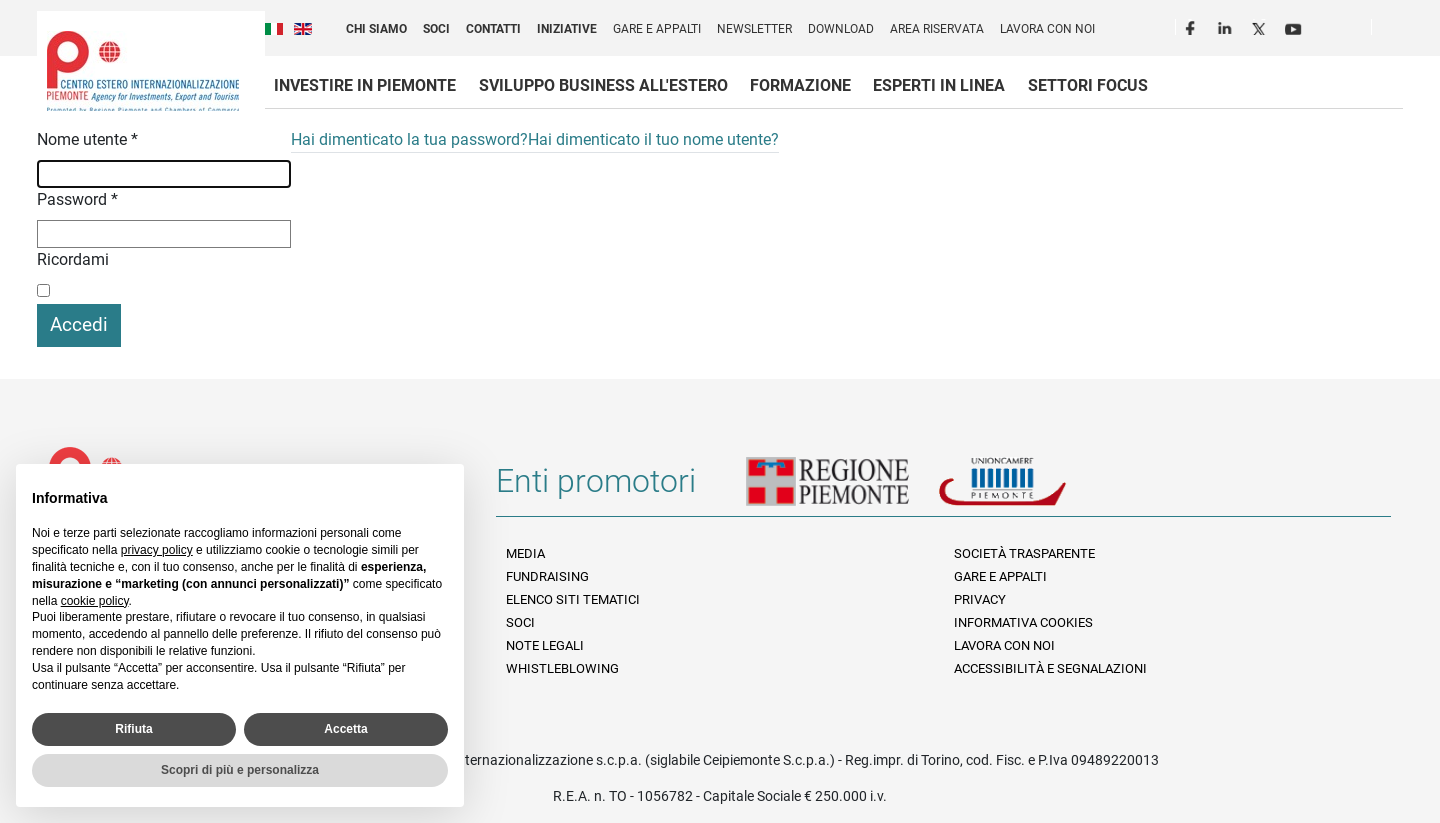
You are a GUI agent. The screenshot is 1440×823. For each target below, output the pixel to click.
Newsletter (754, 29)
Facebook (1193, 26)
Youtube (1295, 26)
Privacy (980, 599)
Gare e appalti (657, 29)
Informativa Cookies (1023, 622)
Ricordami (73, 259)
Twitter (1261, 26)
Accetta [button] (345, 729)
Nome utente (87, 139)
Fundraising (547, 576)
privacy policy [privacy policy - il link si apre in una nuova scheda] (157, 550)
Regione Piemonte (842, 489)
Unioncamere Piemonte (1030, 489)
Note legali (545, 645)
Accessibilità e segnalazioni (1050, 668)
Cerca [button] (1395, 31)
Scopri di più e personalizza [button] (240, 770)
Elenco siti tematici (573, 599)
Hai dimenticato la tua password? (409, 139)
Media (525, 553)
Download (841, 29)
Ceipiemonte (143, 71)
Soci (436, 29)
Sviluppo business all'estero (603, 85)
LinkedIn (1227, 26)
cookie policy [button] (95, 601)
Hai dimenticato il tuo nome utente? (653, 139)
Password (77, 199)
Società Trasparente (1024, 553)
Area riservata (937, 29)
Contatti (493, 29)
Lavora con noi (1047, 29)
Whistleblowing (562, 668)
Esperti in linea (939, 85)
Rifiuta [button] (133, 729)
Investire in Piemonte (365, 85)
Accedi (79, 324)
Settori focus (1088, 85)
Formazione (800, 85)
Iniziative (567, 29)
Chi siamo (376, 29)
